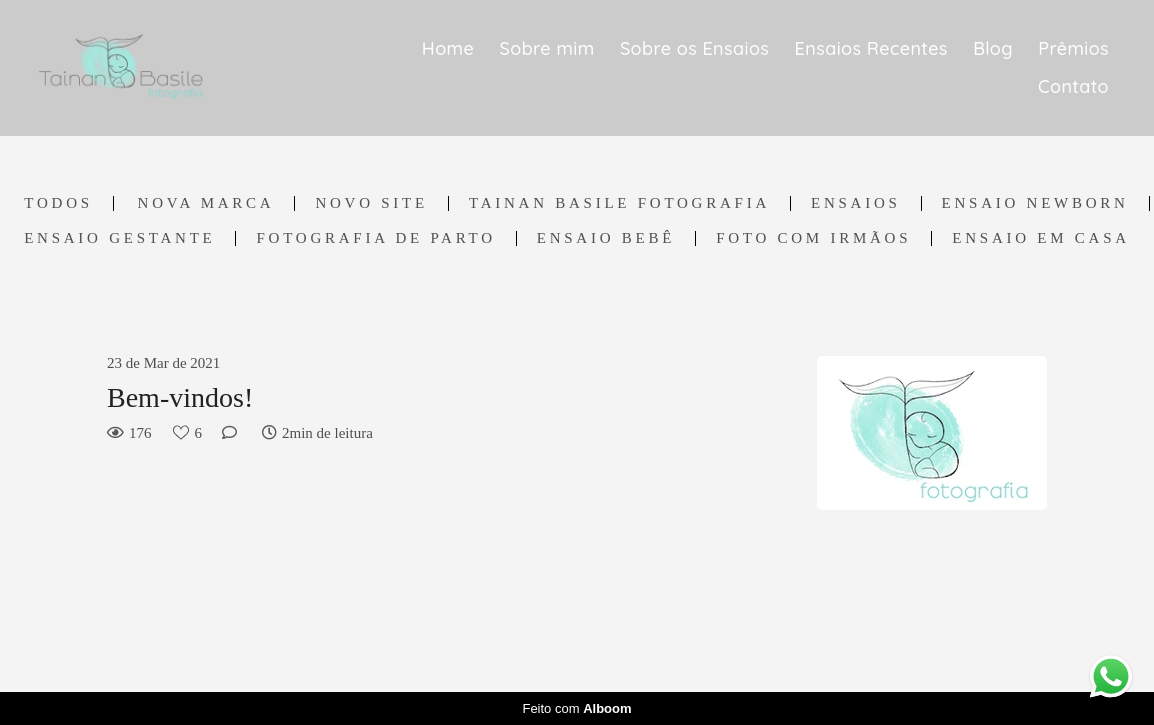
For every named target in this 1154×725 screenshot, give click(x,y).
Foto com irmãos (813, 238)
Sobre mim (547, 48)
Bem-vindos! (180, 397)
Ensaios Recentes (871, 48)
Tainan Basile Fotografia (619, 203)
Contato (1073, 86)
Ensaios (856, 203)
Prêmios (1073, 48)
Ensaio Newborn (1035, 203)
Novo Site (371, 203)
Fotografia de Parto (375, 238)
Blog (993, 48)
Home (448, 48)
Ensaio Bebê (606, 238)
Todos (58, 203)
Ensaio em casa (1041, 238)
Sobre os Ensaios (694, 48)
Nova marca (206, 203)
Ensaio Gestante (119, 238)
